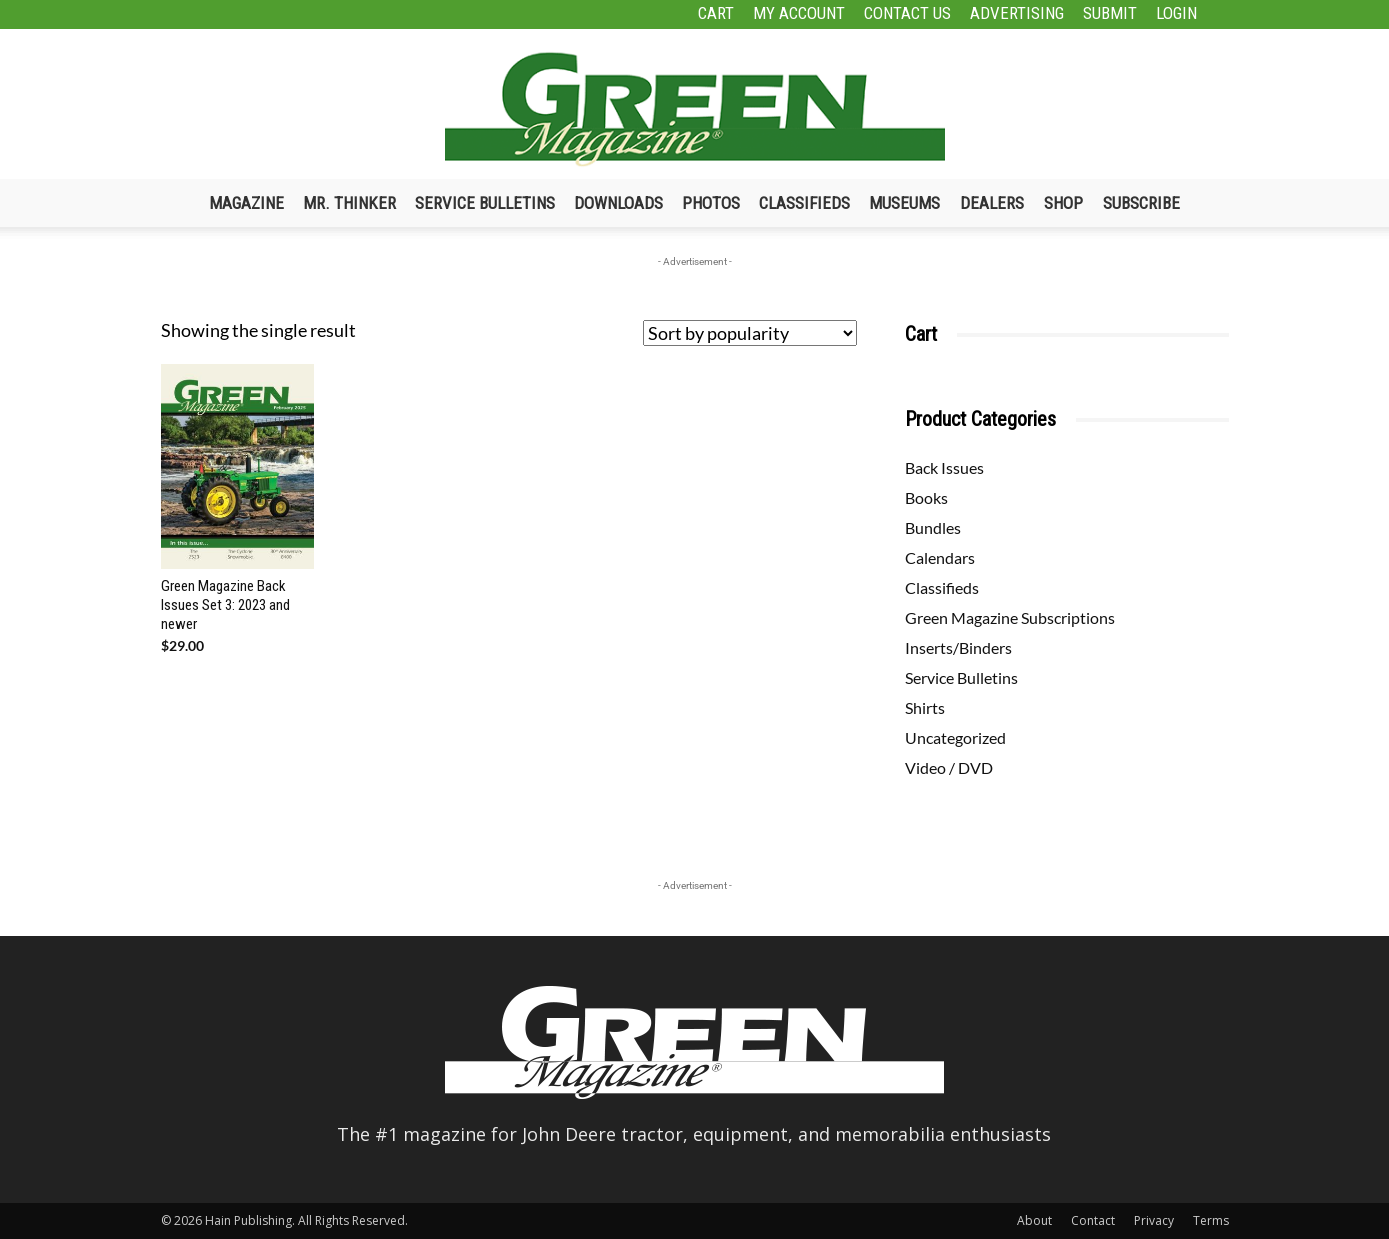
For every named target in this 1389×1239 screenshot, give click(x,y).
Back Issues (944, 467)
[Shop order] (750, 333)
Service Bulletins (485, 203)
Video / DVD (949, 767)
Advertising (1017, 13)
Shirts (925, 707)
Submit (1110, 13)
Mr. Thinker (349, 203)
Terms (1211, 1220)
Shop (1063, 203)
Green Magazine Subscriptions (1010, 617)
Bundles (933, 527)
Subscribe (1141, 203)
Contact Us (907, 13)
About (1034, 1220)
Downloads (618, 203)
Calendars (940, 557)
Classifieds (804, 203)
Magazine (246, 203)
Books (926, 497)
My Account (799, 13)
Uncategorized (955, 737)
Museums (904, 203)
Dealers (992, 203)
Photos (711, 203)
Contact (1093, 1220)
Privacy (1154, 1220)
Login (1176, 13)
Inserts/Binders (958, 647)
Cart (716, 13)
